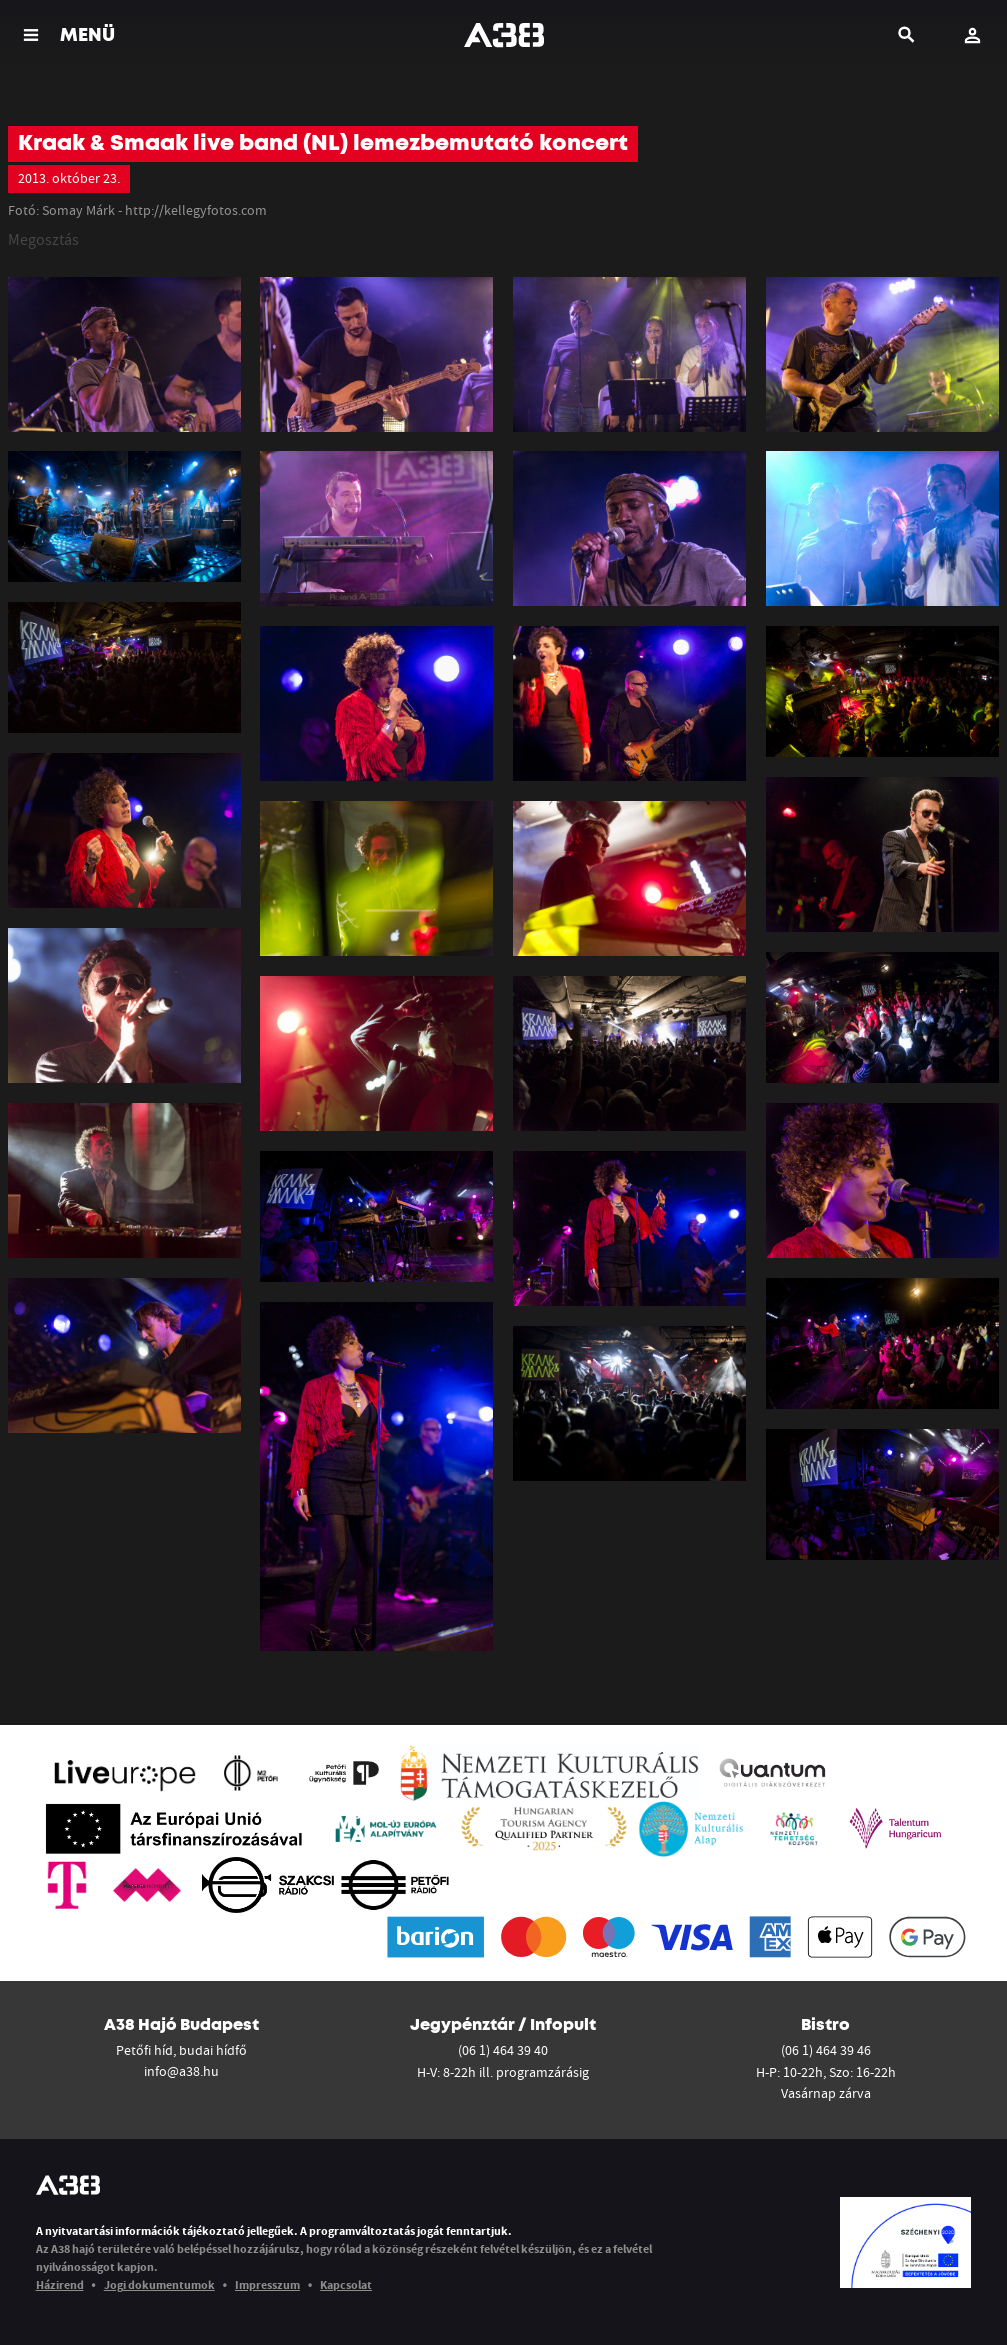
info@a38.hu (181, 2071)
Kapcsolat (346, 2284)
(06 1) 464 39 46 (826, 2050)
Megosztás (43, 239)
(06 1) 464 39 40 (503, 2050)
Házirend (60, 2284)
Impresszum (267, 2284)
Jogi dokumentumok (159, 2284)
